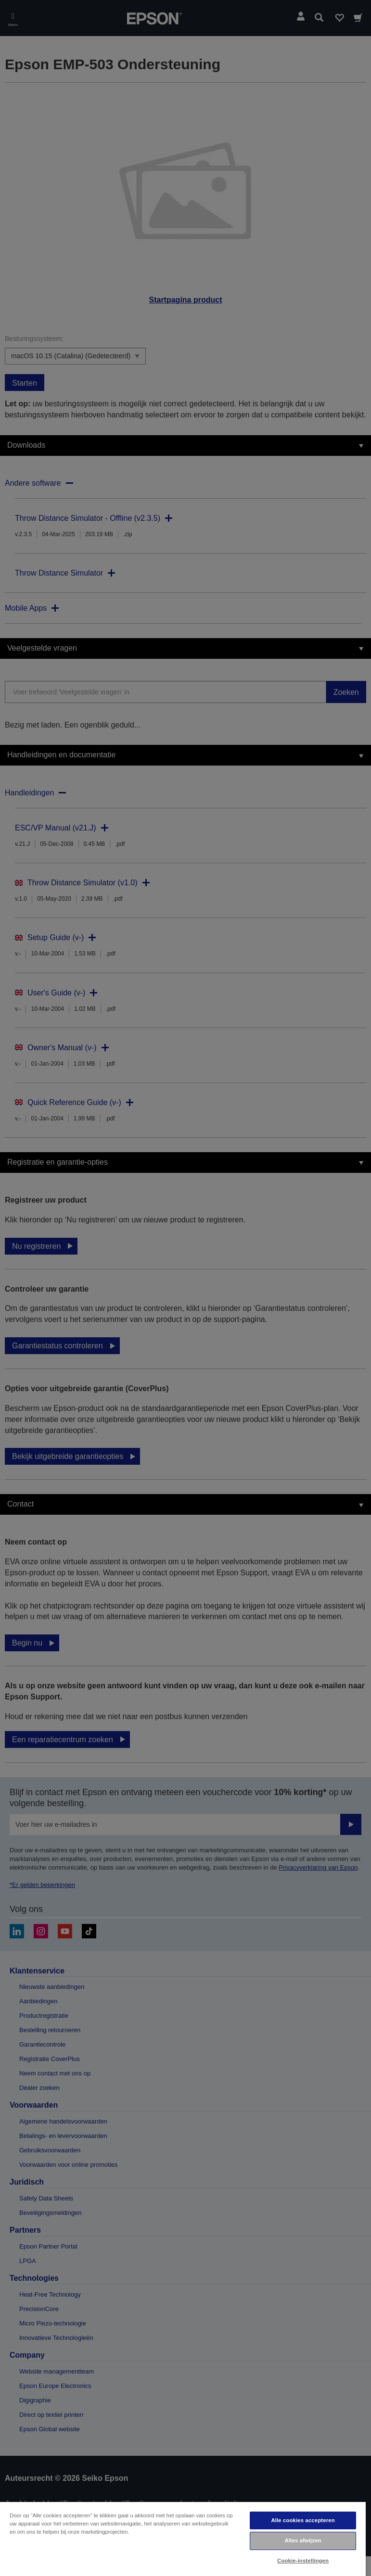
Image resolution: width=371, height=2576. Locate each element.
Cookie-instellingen (303, 2560)
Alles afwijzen (302, 2540)
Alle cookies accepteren (302, 2520)
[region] (183, 2538)
